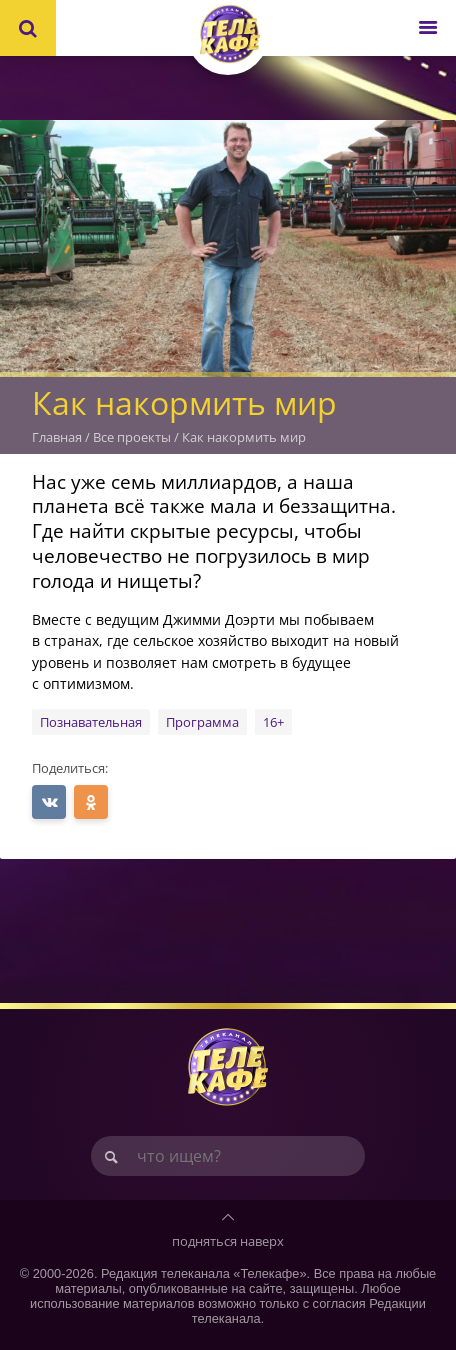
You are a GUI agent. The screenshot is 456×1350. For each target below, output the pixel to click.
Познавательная (91, 722)
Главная (57, 437)
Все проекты (132, 437)
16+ (273, 722)
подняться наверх (228, 1241)
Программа (202, 722)
